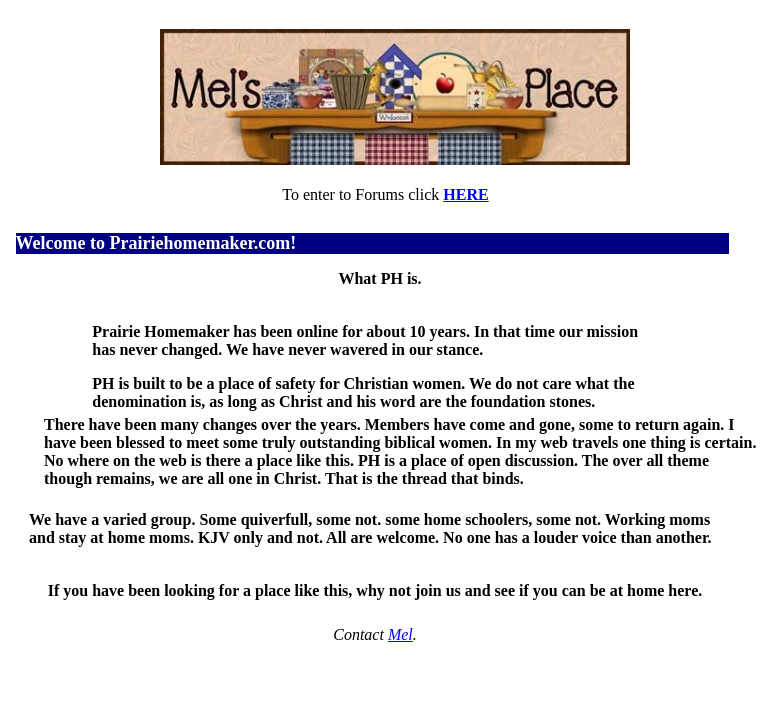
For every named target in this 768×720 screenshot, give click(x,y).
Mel (400, 634)
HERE (465, 194)
